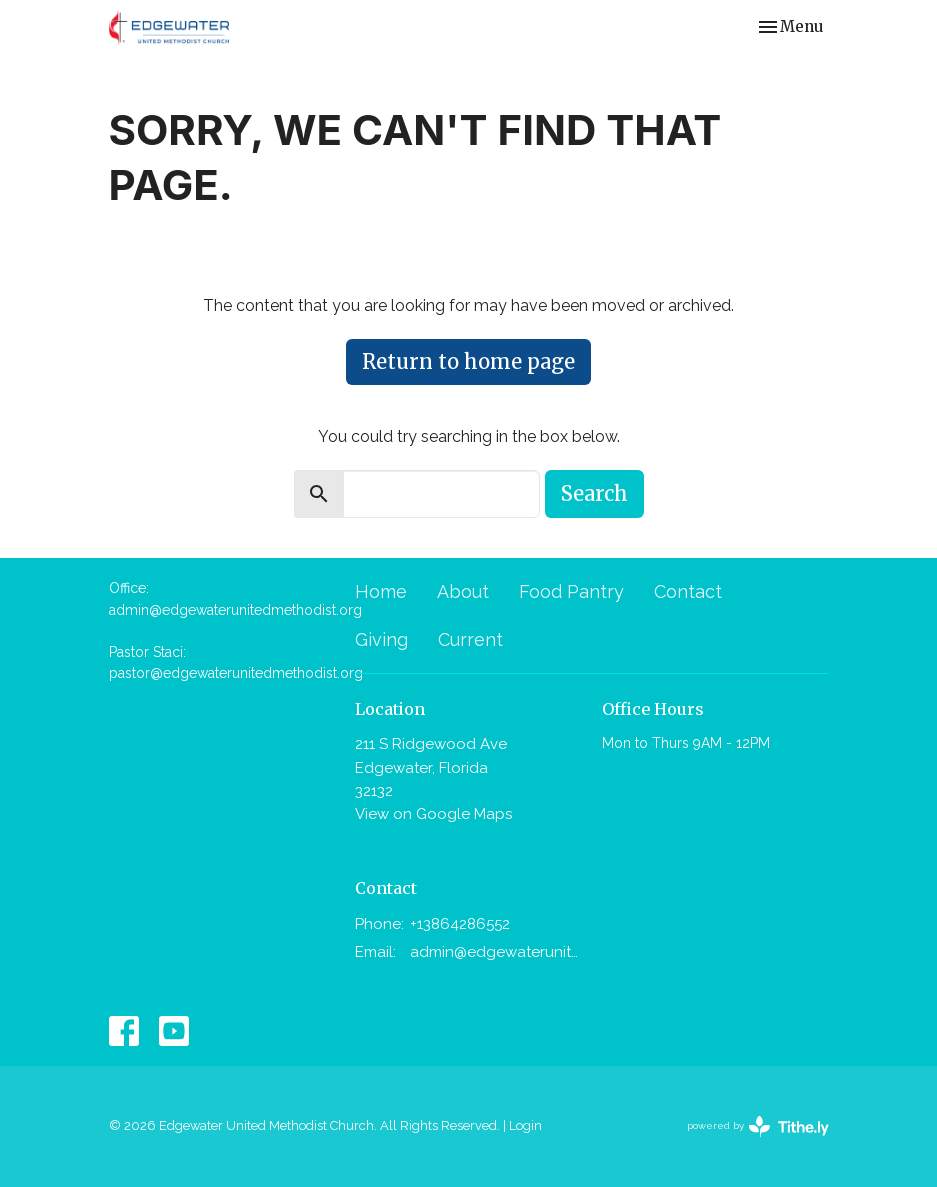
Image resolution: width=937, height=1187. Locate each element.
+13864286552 (460, 924)
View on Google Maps (433, 814)
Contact (688, 591)
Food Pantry (571, 591)
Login (525, 1125)
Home (381, 591)
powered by (758, 1126)
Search (594, 493)
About (463, 591)
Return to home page (468, 361)
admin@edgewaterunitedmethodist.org (496, 952)
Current (470, 639)
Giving (381, 639)
